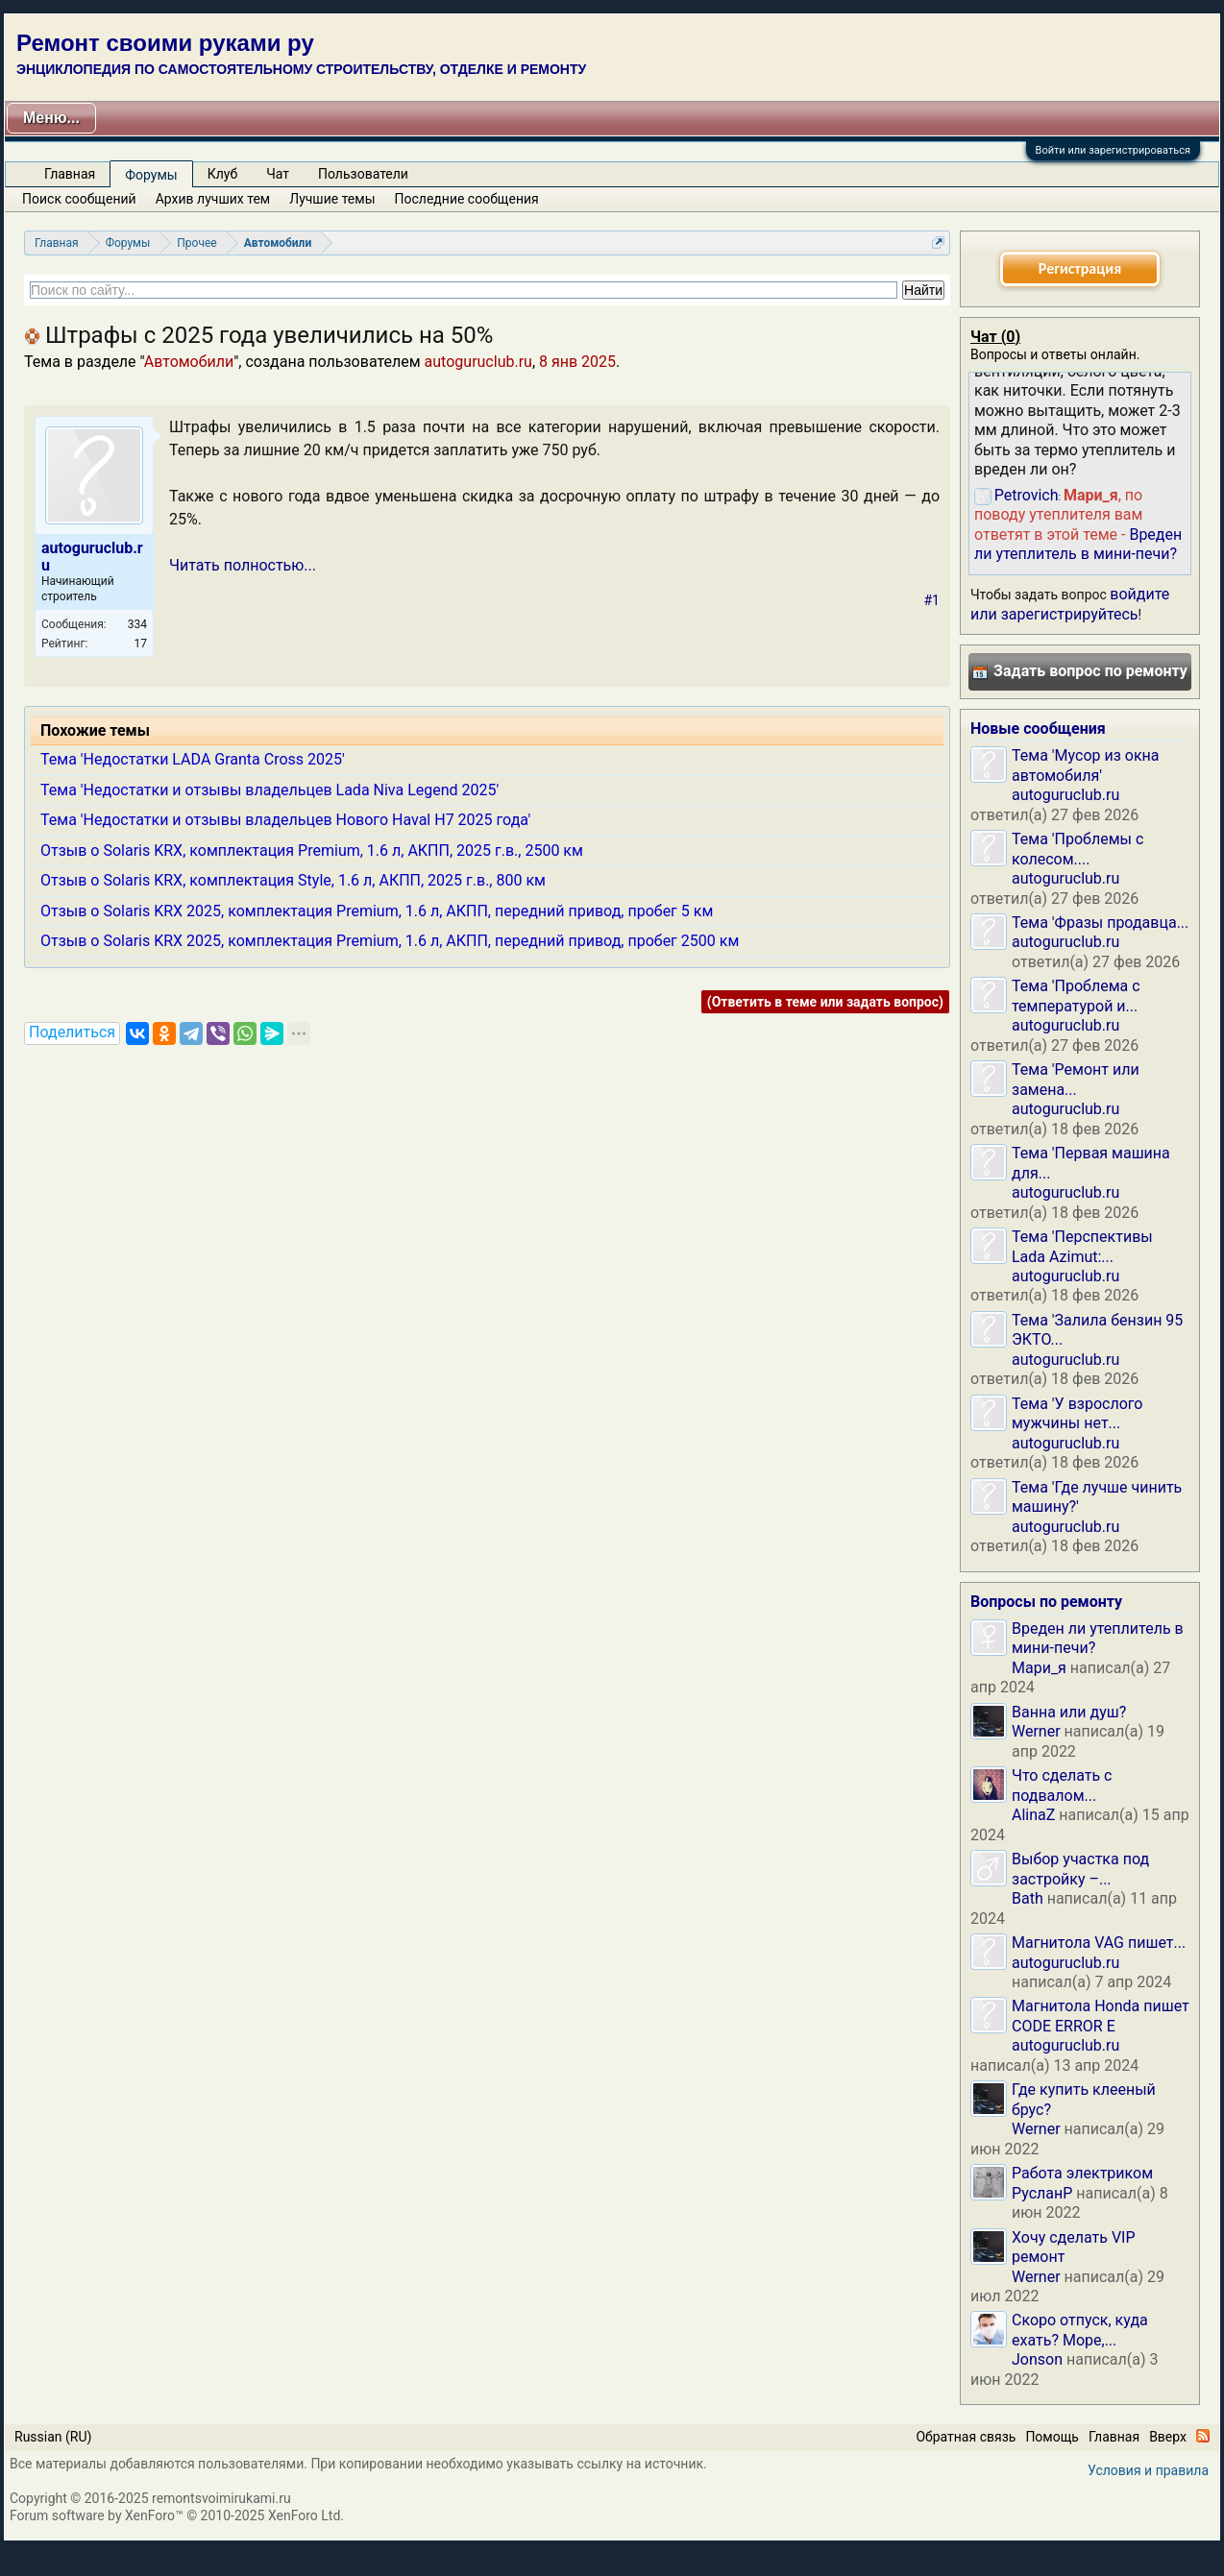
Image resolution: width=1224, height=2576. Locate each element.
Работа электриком (1082, 2173)
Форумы (151, 174)
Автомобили (188, 361)
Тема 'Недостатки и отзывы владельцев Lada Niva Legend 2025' (269, 790)
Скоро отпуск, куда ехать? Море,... (1080, 2329)
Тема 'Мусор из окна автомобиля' (1086, 765)
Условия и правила (1148, 2470)
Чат (277, 174)
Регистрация (1080, 268)
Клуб (222, 174)
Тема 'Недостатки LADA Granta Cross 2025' (192, 759)
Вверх (1168, 2436)
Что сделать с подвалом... (1062, 1785)
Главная (69, 174)
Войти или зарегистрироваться (1113, 150)
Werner (1036, 1731)
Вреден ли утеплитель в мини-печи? (1078, 544)
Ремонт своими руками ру (165, 43)
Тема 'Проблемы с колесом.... (1077, 848)
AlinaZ (1033, 1815)
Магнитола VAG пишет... (1099, 1942)
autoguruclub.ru (478, 361)
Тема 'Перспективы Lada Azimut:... (1082, 1246)
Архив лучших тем (213, 199)
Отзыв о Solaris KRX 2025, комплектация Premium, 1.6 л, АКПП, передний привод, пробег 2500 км (389, 941)
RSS (1203, 2435)
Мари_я (1039, 1668)
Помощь (1052, 2436)
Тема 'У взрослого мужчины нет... (1077, 1413)
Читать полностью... (242, 565)
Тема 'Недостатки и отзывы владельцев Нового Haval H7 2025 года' (285, 820)
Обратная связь (966, 2436)
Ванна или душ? (1069, 1712)
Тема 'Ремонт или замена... (1075, 1079)
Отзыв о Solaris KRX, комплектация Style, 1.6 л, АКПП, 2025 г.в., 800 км (293, 880)
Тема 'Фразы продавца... (1100, 922)
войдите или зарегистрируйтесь (1069, 603)
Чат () (995, 337)
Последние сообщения (467, 199)
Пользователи (363, 174)
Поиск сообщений (79, 199)
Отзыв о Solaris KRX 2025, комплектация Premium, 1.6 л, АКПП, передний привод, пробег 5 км (376, 911)
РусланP (1042, 2193)
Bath (1027, 1898)
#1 (932, 600)
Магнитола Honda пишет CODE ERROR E (1100, 2015)
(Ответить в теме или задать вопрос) (825, 1001)
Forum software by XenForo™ (177, 2515)
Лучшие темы (332, 199)
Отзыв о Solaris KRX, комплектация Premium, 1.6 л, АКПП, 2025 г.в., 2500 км (311, 850)
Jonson (1037, 2359)
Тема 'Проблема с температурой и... (1076, 995)
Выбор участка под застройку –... (1080, 1868)
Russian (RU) (52, 2436)
